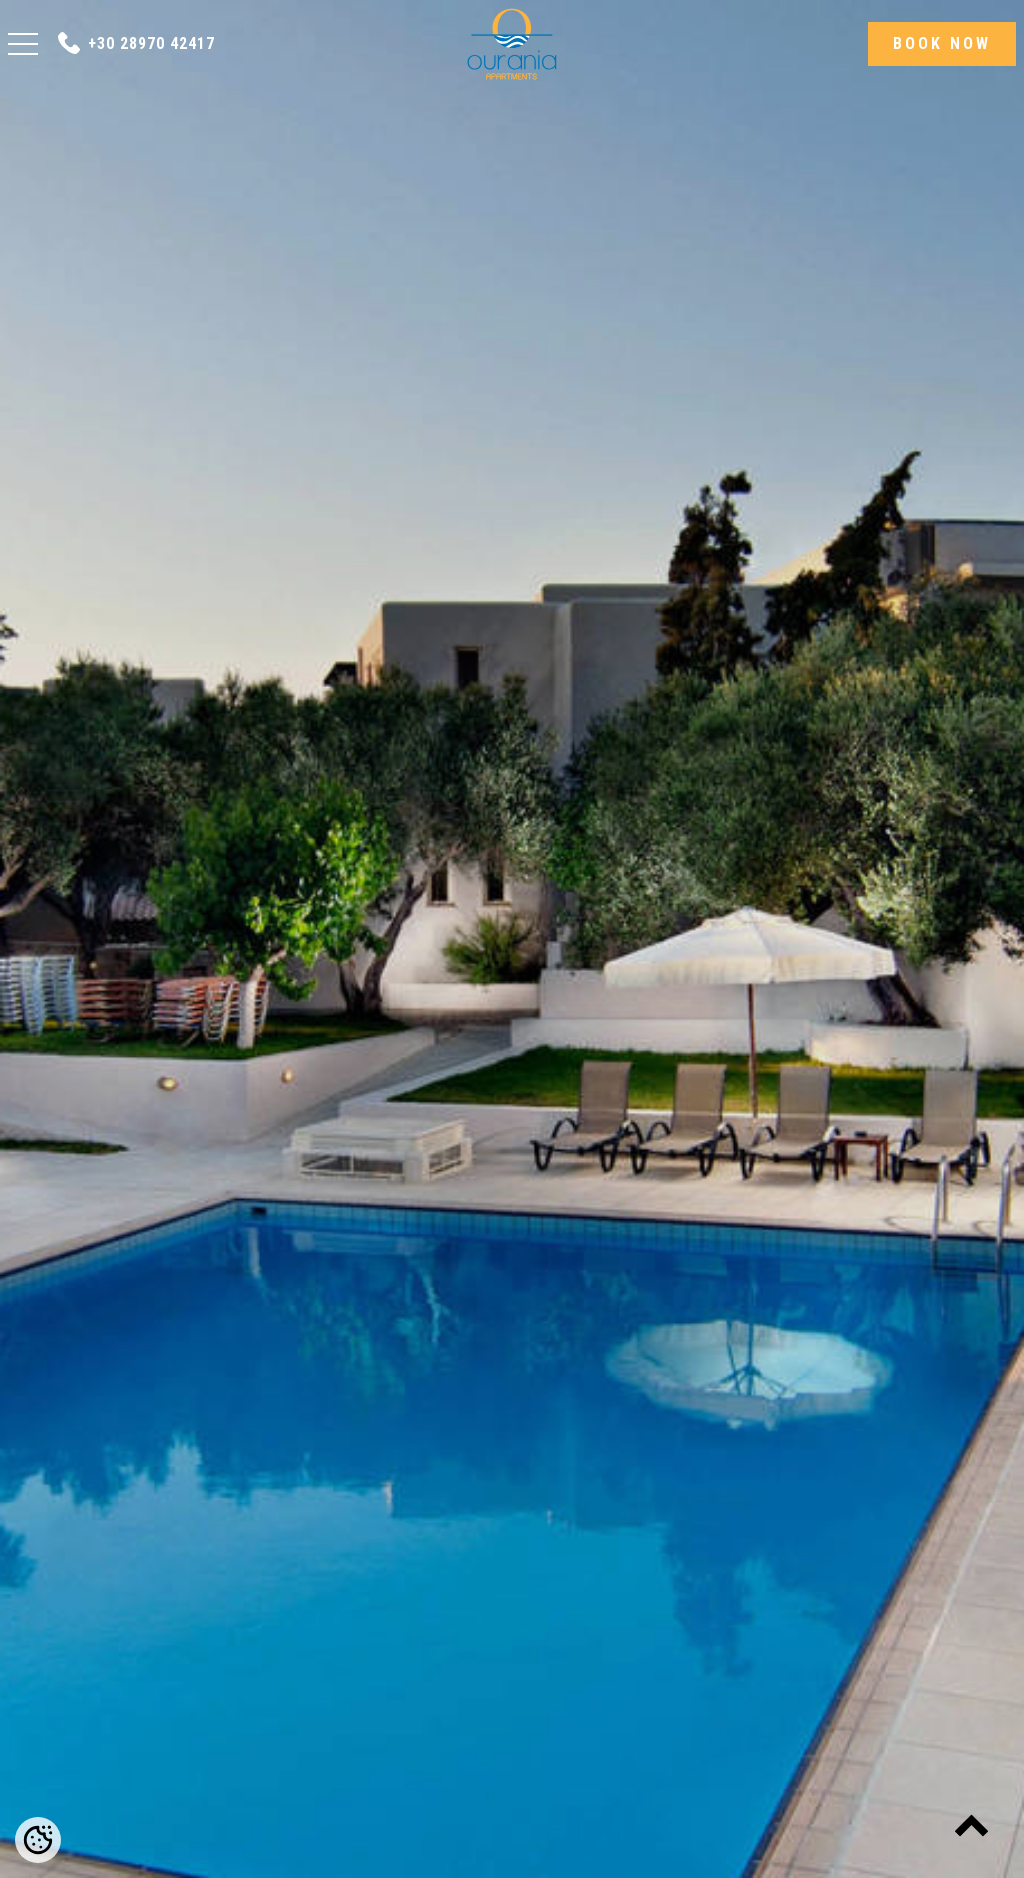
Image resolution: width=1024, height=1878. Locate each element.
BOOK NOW (942, 43)
